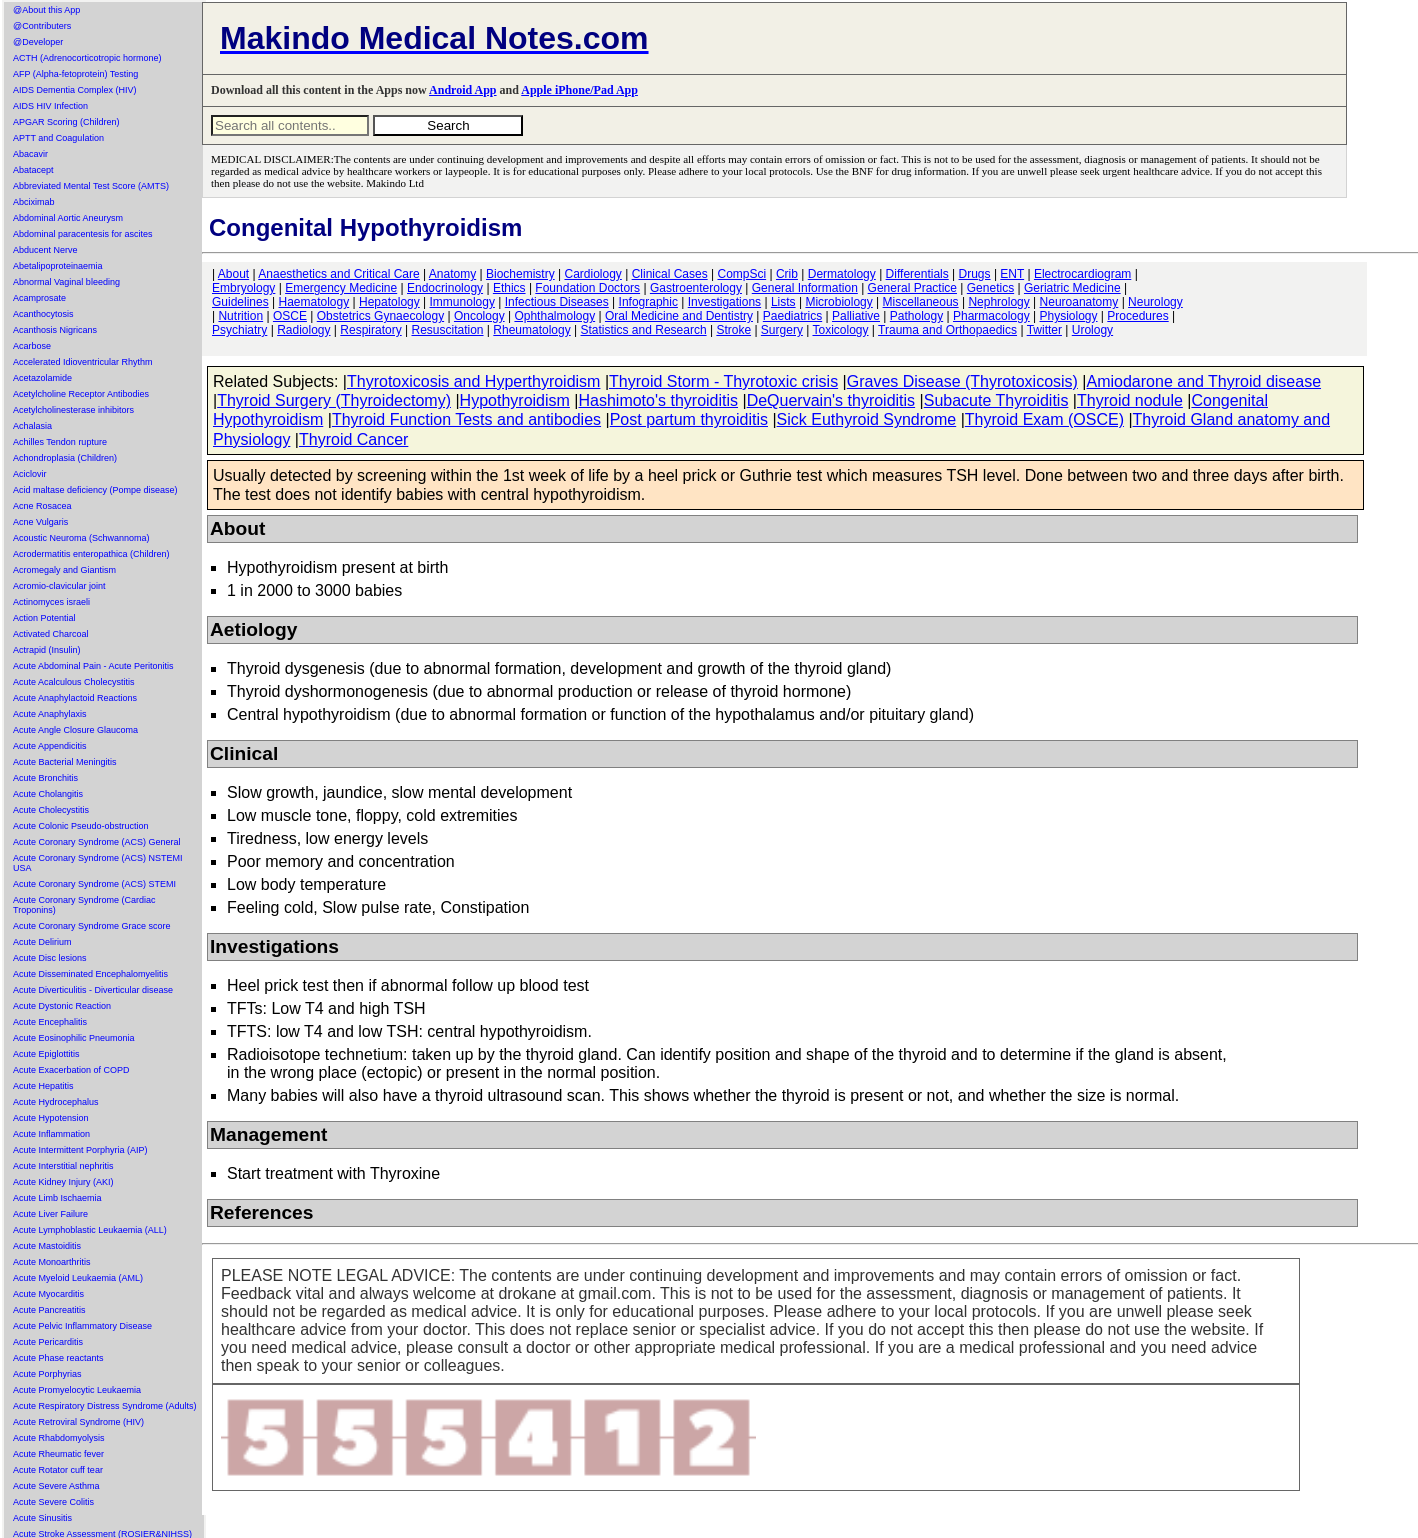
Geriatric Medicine (1072, 288)
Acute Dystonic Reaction (62, 1006)
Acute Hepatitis (43, 1086)
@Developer (38, 42)
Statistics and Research (644, 330)
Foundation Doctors (587, 288)
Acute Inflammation (51, 1134)
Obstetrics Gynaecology (380, 316)
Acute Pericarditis (48, 1342)
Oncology (479, 316)
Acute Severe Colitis (53, 1502)
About (233, 274)
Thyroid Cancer (353, 439)
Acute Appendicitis (50, 746)
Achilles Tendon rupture (60, 442)
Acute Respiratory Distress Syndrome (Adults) (105, 1406)
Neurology (1155, 302)
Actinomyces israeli (51, 602)
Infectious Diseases (557, 302)
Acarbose (32, 346)
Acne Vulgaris (40, 522)
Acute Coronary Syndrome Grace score (92, 926)
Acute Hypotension (51, 1118)
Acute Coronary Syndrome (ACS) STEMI (94, 884)
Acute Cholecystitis (51, 810)
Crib (787, 274)
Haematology (314, 302)
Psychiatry (239, 330)
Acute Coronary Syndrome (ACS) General (97, 842)
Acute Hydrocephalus (56, 1102)
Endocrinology (445, 288)
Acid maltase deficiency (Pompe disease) (95, 490)
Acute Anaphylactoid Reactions (75, 698)
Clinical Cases (670, 274)
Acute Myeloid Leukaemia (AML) (78, 1278)
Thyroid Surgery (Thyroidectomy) (334, 400)
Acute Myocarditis (48, 1294)
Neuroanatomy (1079, 302)
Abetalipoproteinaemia (58, 266)
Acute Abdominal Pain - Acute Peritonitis (93, 666)
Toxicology (840, 330)
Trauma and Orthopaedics (947, 330)
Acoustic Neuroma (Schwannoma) (81, 538)
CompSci (741, 274)
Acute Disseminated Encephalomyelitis (90, 974)
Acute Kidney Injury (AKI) (63, 1182)
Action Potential (44, 618)
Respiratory (370, 330)
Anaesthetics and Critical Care (338, 274)
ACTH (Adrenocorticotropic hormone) (87, 58)
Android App (462, 90)
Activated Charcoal (51, 634)
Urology (1092, 330)
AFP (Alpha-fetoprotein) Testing (75, 74)
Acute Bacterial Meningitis (65, 762)
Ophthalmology (554, 316)
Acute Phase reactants (58, 1358)
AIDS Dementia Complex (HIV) (75, 90)
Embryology (243, 288)
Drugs (975, 274)
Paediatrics (792, 316)
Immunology (462, 302)
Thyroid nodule (1130, 400)
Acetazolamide (42, 378)
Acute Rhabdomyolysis (59, 1438)
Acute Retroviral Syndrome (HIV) (78, 1422)
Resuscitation (447, 330)
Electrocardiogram (1082, 274)
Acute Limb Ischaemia (57, 1198)
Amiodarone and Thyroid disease (1204, 381)
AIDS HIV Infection (50, 106)
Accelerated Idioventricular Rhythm (83, 362)
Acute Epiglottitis (46, 1054)
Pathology (916, 316)
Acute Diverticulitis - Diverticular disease (93, 990)
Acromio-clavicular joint (59, 586)
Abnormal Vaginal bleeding (66, 282)
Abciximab (34, 202)
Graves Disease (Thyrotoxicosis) (962, 381)
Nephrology (998, 302)
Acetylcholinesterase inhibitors (73, 410)
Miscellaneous (921, 302)
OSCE (290, 316)
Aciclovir (30, 474)
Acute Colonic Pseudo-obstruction (81, 826)
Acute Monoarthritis (52, 1262)
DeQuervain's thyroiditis (831, 400)
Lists (783, 302)
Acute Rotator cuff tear (58, 1470)
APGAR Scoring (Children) (66, 122)
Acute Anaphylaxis (50, 714)
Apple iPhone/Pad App (579, 90)
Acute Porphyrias (47, 1374)
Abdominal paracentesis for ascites (83, 234)
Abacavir (30, 154)
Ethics (509, 288)
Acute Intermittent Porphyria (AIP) (80, 1150)
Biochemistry (520, 274)
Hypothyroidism (515, 400)
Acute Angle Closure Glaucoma (75, 730)
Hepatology (389, 302)
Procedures (1137, 316)
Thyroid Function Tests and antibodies (466, 419)
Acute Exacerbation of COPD (71, 1070)
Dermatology (842, 274)
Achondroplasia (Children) (65, 458)
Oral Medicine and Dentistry (679, 316)
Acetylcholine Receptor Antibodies (81, 394)
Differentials (917, 274)
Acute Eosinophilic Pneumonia (74, 1038)
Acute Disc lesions (50, 958)
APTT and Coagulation (58, 138)
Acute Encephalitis (50, 1022)
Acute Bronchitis (45, 778)
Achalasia (32, 426)
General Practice (912, 288)
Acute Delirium (42, 942)
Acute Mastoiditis (47, 1246)
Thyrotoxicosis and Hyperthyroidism (473, 381)
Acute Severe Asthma (56, 1486)
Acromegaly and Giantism (64, 570)
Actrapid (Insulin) (47, 650)
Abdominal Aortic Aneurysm (68, 218)
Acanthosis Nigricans (55, 330)
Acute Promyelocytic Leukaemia (77, 1390)
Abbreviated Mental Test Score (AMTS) (91, 186)
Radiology (303, 330)
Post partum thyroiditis (689, 419)
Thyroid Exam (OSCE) (1044, 419)
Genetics (990, 288)
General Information (805, 288)
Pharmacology (991, 316)
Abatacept (33, 170)
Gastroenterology (696, 288)
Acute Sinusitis (42, 1518)
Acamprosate (39, 298)
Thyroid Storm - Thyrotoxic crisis (723, 381)
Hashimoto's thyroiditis (658, 400)
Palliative (856, 316)
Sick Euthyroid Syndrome (867, 419)
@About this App (46, 10)
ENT (1012, 274)
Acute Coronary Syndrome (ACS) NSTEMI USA (98, 863)
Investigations (724, 302)
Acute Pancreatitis (49, 1310)
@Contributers (42, 26)
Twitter (1044, 330)
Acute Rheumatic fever (58, 1454)
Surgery (782, 330)
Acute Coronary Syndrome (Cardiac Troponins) (84, 905)
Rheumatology (531, 330)
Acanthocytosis (43, 314)
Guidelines (240, 302)
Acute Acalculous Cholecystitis (74, 682)
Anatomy (452, 274)
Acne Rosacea (42, 506)
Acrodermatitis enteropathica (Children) (91, 554)
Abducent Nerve (45, 250)
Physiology (1069, 316)
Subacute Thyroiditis (996, 400)
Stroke (733, 330)
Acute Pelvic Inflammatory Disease (82, 1326)
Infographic (648, 302)
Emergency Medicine (341, 288)
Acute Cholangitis (48, 794)
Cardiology (592, 274)
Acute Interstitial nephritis (63, 1166)
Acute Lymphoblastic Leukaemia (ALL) (90, 1230)
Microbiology (838, 302)
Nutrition (240, 316)
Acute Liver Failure (50, 1214)
